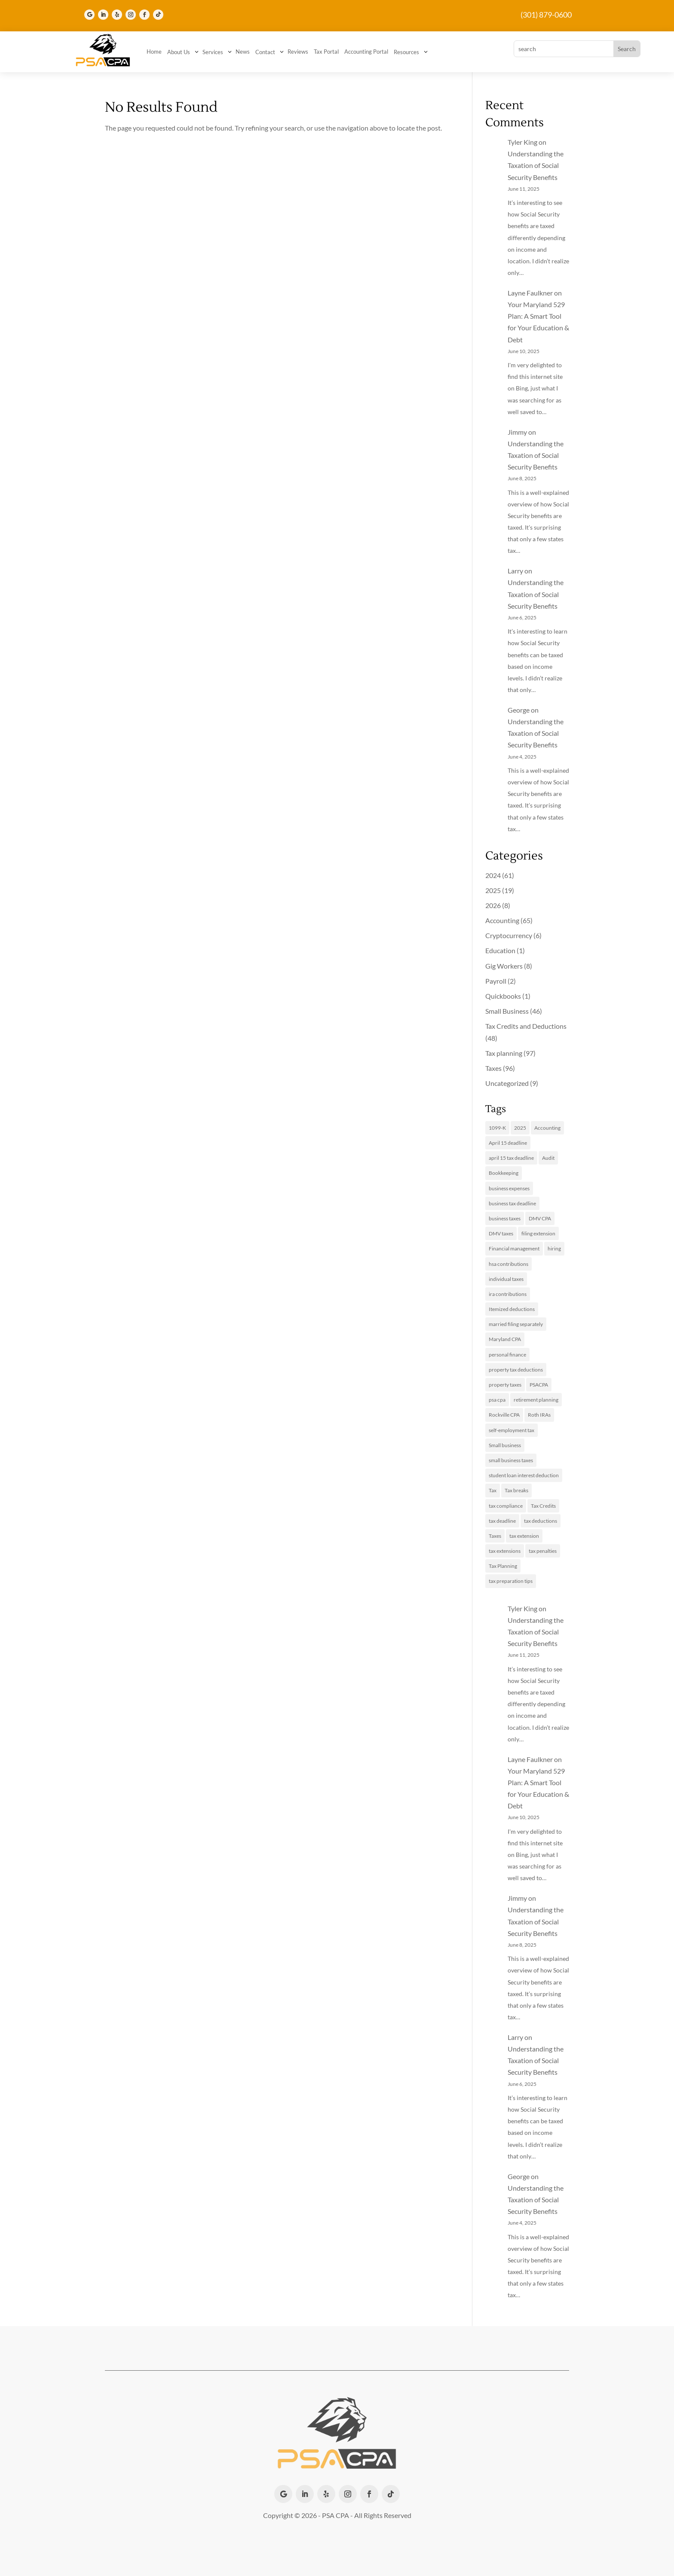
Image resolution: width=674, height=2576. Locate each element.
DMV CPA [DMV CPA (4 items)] (540, 1218)
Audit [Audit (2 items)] (548, 1158)
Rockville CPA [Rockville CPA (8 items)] (504, 1414)
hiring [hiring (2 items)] (554, 1248)
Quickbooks (503, 996)
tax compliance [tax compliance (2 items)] (506, 1506)
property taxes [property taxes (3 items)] (505, 1384)
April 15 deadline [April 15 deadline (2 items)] (508, 1143)
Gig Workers (504, 966)
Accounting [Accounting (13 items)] (547, 1128)
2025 (493, 890)
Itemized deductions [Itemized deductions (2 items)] (512, 1309)
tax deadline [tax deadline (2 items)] (502, 1521)
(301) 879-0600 (546, 14)
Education (500, 950)
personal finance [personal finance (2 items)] (507, 1354)
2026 (493, 905)
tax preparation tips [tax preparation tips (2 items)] (511, 1581)
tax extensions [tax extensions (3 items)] (505, 1551)
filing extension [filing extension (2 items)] (538, 1233)
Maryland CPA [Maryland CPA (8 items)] (505, 1339)
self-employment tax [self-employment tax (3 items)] (511, 1430)
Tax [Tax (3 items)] (492, 1490)
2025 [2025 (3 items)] (520, 1128)
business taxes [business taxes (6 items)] (505, 1218)
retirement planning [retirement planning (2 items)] (536, 1399)
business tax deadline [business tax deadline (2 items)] (512, 1203)
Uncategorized (507, 1083)
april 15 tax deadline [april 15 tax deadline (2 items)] (511, 1158)
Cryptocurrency (508, 935)
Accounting (502, 920)
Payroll (495, 981)
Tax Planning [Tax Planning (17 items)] (503, 1566)
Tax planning (503, 1053)
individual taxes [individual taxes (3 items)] (506, 1279)
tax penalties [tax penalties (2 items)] (543, 1551)
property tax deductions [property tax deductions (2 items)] (516, 1369)
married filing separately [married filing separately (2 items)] (516, 1324)
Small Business (507, 1011)
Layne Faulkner (530, 293)
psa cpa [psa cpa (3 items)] (497, 1399)
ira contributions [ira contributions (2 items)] (508, 1294)
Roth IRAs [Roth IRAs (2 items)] (539, 1414)
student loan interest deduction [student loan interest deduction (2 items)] (524, 1475)
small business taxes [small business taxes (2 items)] (511, 1460)
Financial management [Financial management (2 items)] (514, 1248)
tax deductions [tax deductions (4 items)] (540, 1521)
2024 (493, 875)
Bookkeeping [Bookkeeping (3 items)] (503, 1173)
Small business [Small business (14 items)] (505, 1445)
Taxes (493, 1068)
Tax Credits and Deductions (526, 1026)
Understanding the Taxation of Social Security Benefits (536, 165)
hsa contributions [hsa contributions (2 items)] (508, 1264)
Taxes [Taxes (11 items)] (495, 1536)
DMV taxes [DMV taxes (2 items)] (501, 1233)
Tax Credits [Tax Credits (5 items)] (543, 1506)
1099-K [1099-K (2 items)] (497, 1128)
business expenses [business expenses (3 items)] (509, 1188)
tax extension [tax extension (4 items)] (524, 1536)
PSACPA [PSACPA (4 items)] (539, 1384)
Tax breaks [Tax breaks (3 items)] (516, 1490)
